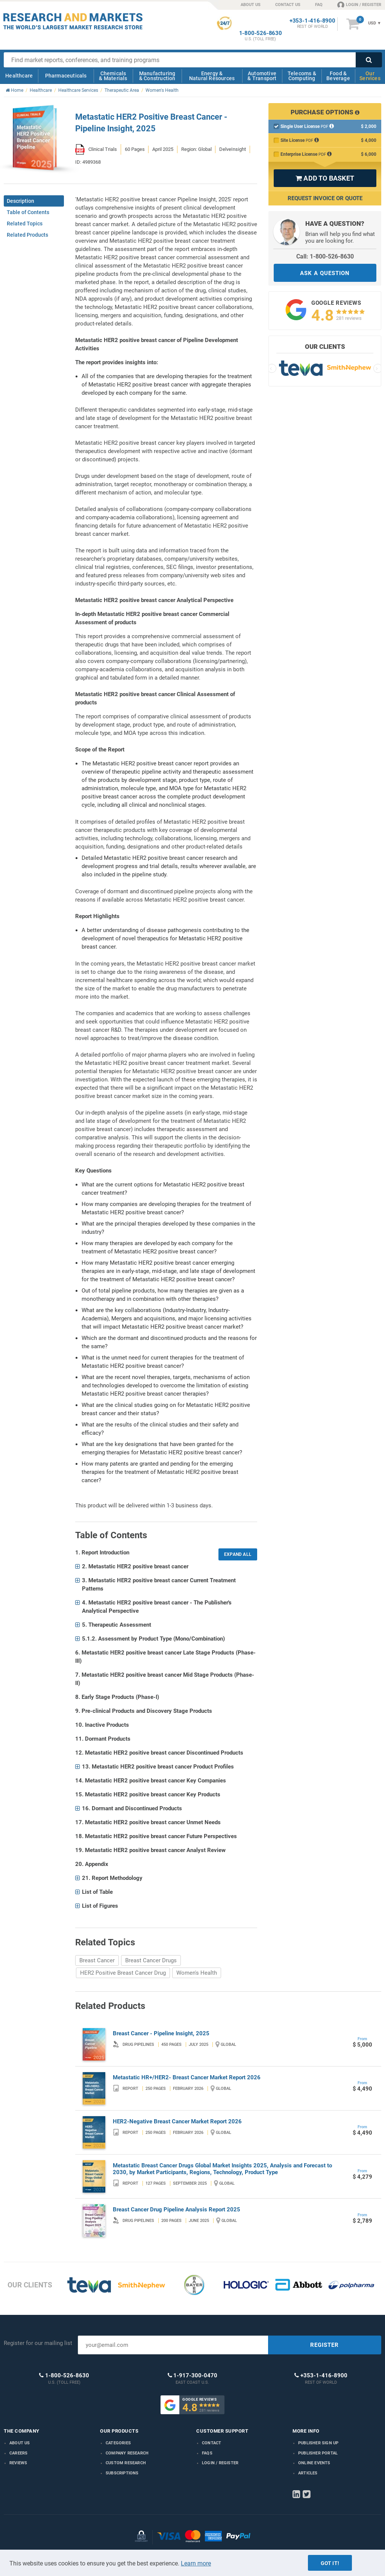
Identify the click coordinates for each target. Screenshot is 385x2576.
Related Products (27, 235)
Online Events (314, 2462)
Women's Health (196, 1972)
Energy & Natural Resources (212, 75)
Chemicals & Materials (113, 75)
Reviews (18, 2462)
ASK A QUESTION (325, 273)
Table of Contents (28, 212)
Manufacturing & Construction (157, 75)
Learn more (196, 2563)
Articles (308, 2473)
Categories (118, 2443)
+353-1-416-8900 (312, 21)
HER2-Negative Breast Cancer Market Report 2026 (177, 2121)
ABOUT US (251, 4)
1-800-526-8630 (260, 33)
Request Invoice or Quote (325, 198)
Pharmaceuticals (66, 76)
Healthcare (19, 76)
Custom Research (126, 2462)
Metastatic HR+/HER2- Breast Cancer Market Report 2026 (187, 2077)
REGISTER (324, 2345)
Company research (127, 2453)
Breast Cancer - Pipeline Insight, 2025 (161, 2033)
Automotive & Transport (261, 75)
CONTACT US (287, 4)
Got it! (330, 2563)
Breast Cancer (97, 1960)
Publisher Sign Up (318, 2443)
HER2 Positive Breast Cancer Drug (123, 1972)
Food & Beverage (338, 75)
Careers (18, 2453)
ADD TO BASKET (325, 178)
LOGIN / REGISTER (359, 5)
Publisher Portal (318, 2453)
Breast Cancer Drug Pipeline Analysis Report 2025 (176, 2209)
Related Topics (24, 223)
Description (20, 201)
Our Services (369, 75)
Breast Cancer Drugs (151, 1960)
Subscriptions (122, 2473)
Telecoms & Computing (302, 75)
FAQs (207, 2453)
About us (19, 2443)
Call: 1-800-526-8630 (325, 256)
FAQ (319, 4)
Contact (211, 2443)
